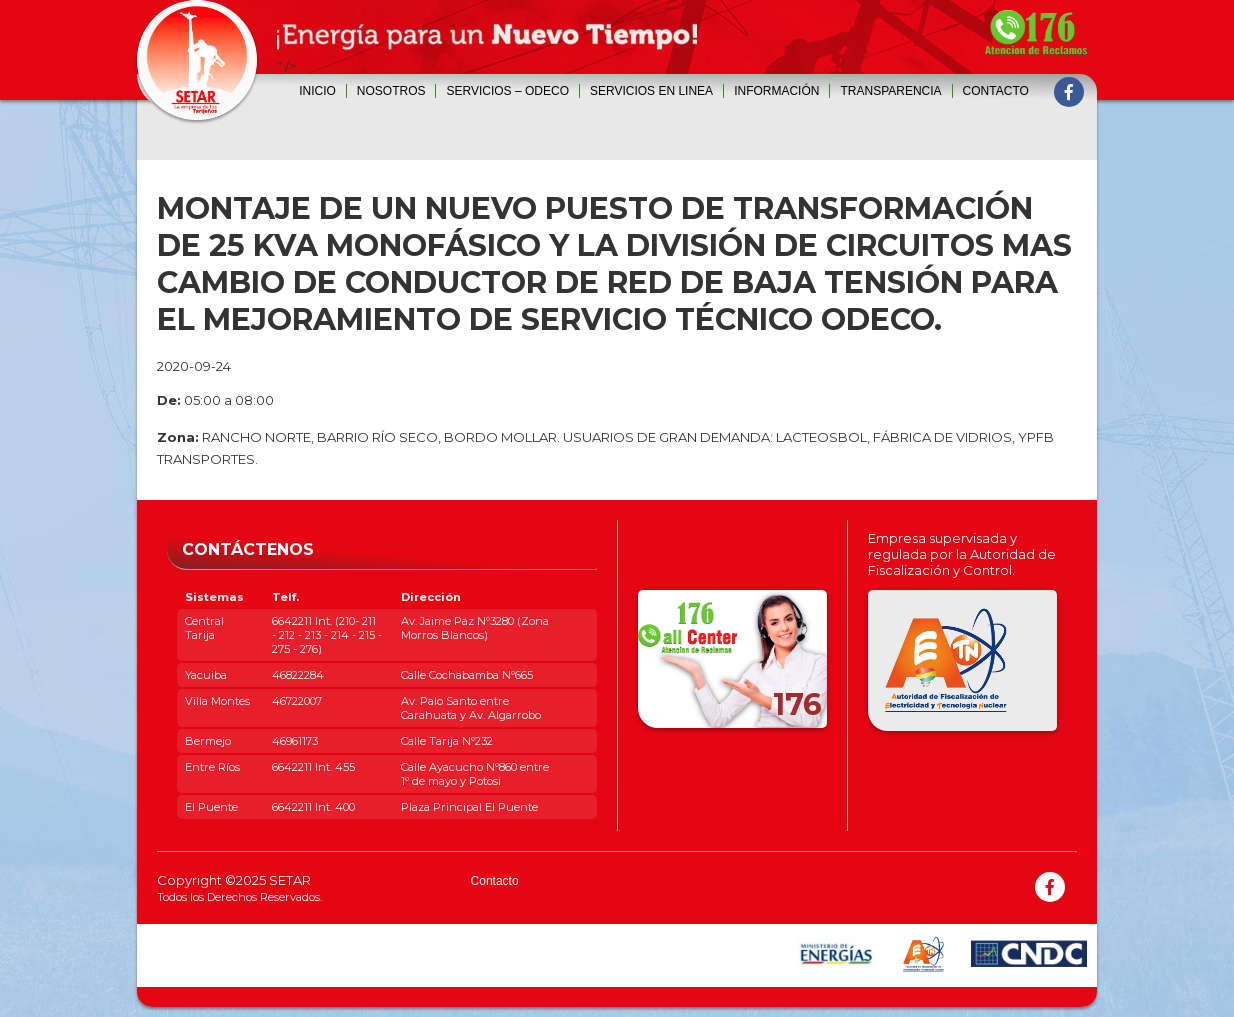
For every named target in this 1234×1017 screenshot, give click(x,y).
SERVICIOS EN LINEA (651, 91)
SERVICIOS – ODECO (507, 91)
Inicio (317, 91)
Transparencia (890, 91)
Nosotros (391, 91)
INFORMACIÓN (776, 91)
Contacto (996, 91)
